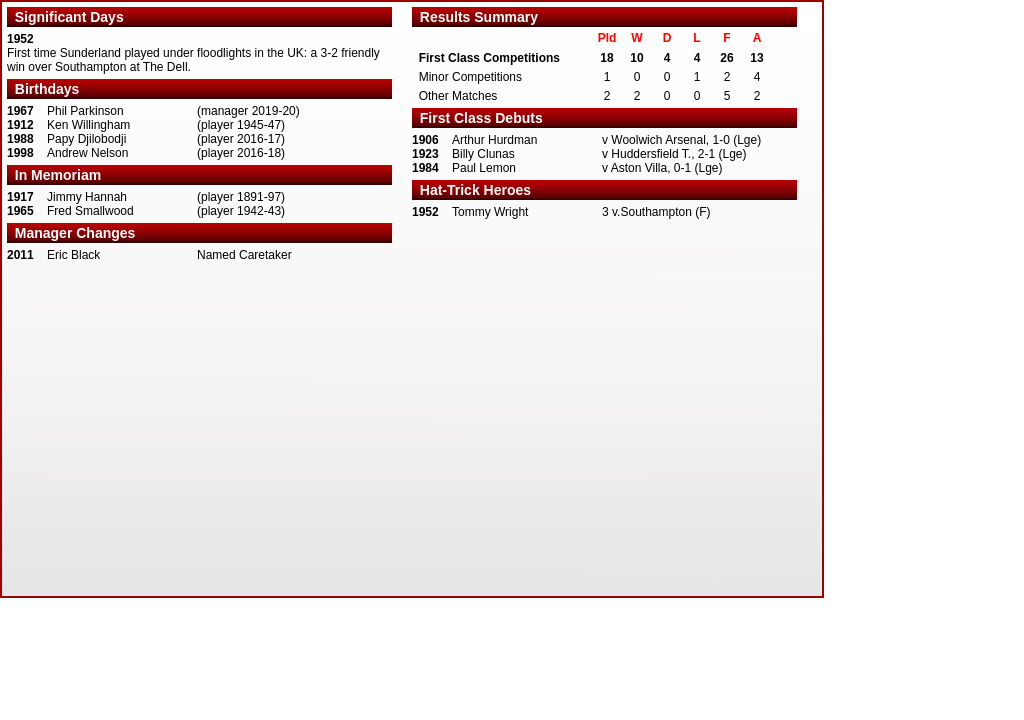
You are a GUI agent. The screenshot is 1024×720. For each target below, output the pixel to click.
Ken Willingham (88, 125)
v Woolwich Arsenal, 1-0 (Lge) (681, 140)
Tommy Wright (490, 212)
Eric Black (73, 255)
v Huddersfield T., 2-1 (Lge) (674, 154)
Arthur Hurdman (494, 140)
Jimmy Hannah (87, 197)
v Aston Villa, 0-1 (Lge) (662, 168)
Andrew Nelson (87, 153)
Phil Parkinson (85, 111)
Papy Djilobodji (86, 139)
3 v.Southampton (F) (656, 212)
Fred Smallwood (90, 211)
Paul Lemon (484, 168)
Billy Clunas (483, 154)
